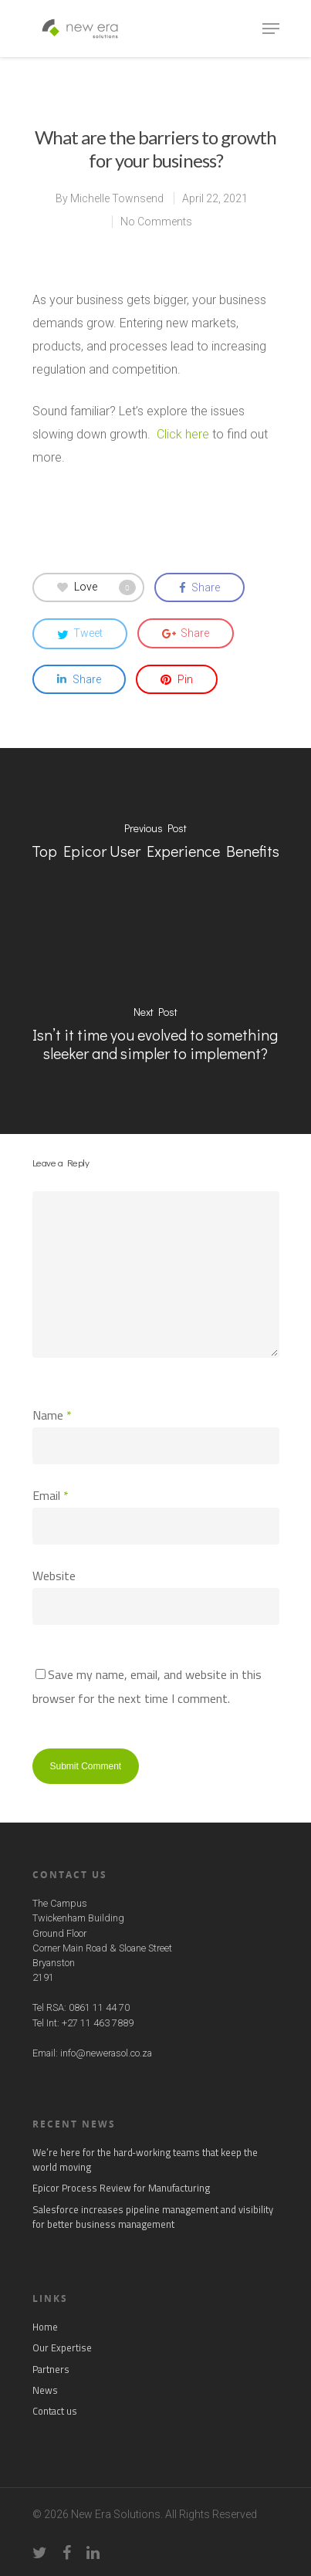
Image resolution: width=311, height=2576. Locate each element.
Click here (183, 434)
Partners (50, 2369)
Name (52, 1415)
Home (45, 2327)
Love (96, 587)
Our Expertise (62, 2348)
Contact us (54, 2411)
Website (54, 1575)
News (45, 2390)
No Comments (156, 221)
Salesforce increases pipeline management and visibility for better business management (152, 2217)
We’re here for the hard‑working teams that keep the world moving (145, 2160)
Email (50, 1495)
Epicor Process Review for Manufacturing (121, 2188)
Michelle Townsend (117, 198)
